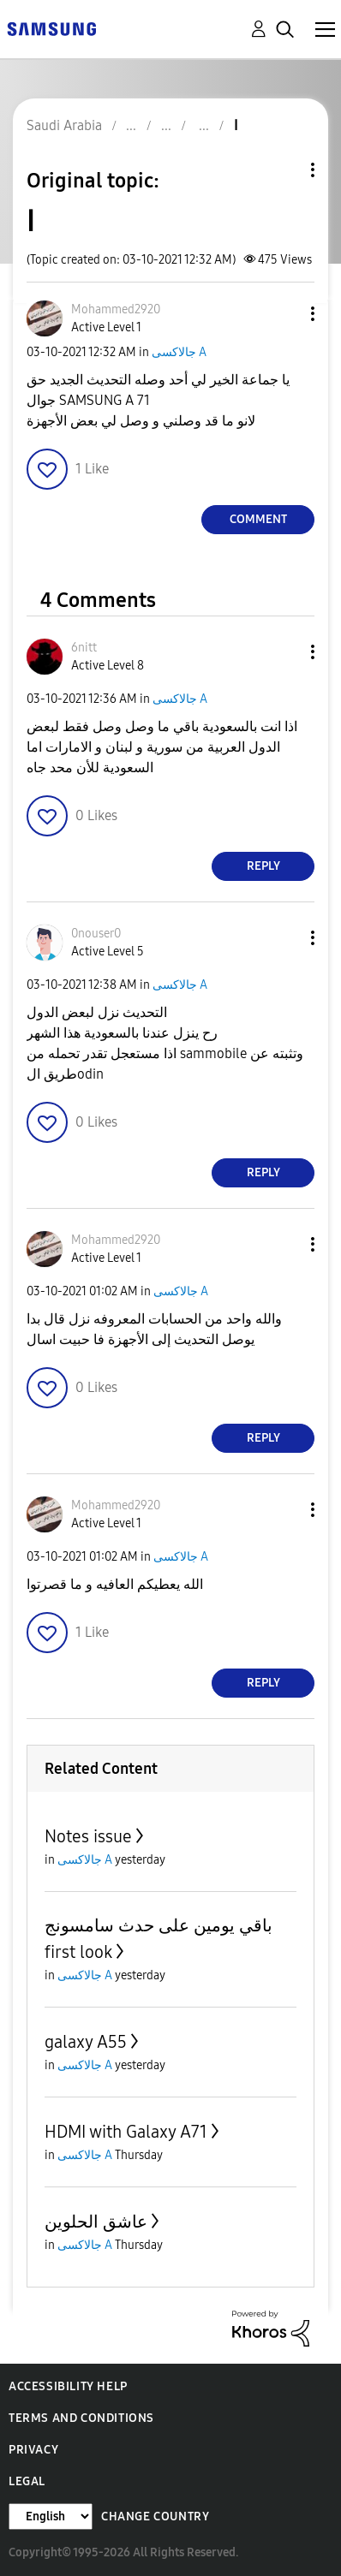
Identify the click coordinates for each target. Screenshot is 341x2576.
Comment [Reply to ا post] (258, 519)
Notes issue (88, 1836)
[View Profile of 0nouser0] (96, 933)
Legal (27, 2481)
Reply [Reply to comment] (263, 866)
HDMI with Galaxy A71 (126, 2131)
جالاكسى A (179, 352)
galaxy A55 (86, 2042)
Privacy (33, 2449)
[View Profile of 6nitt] (84, 647)
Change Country (155, 2516)
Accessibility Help (68, 2386)
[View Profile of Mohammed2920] (115, 309)
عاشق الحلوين (96, 2221)
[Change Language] (51, 2516)
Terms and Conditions (81, 2418)
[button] (284, 313)
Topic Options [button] (283, 170)
